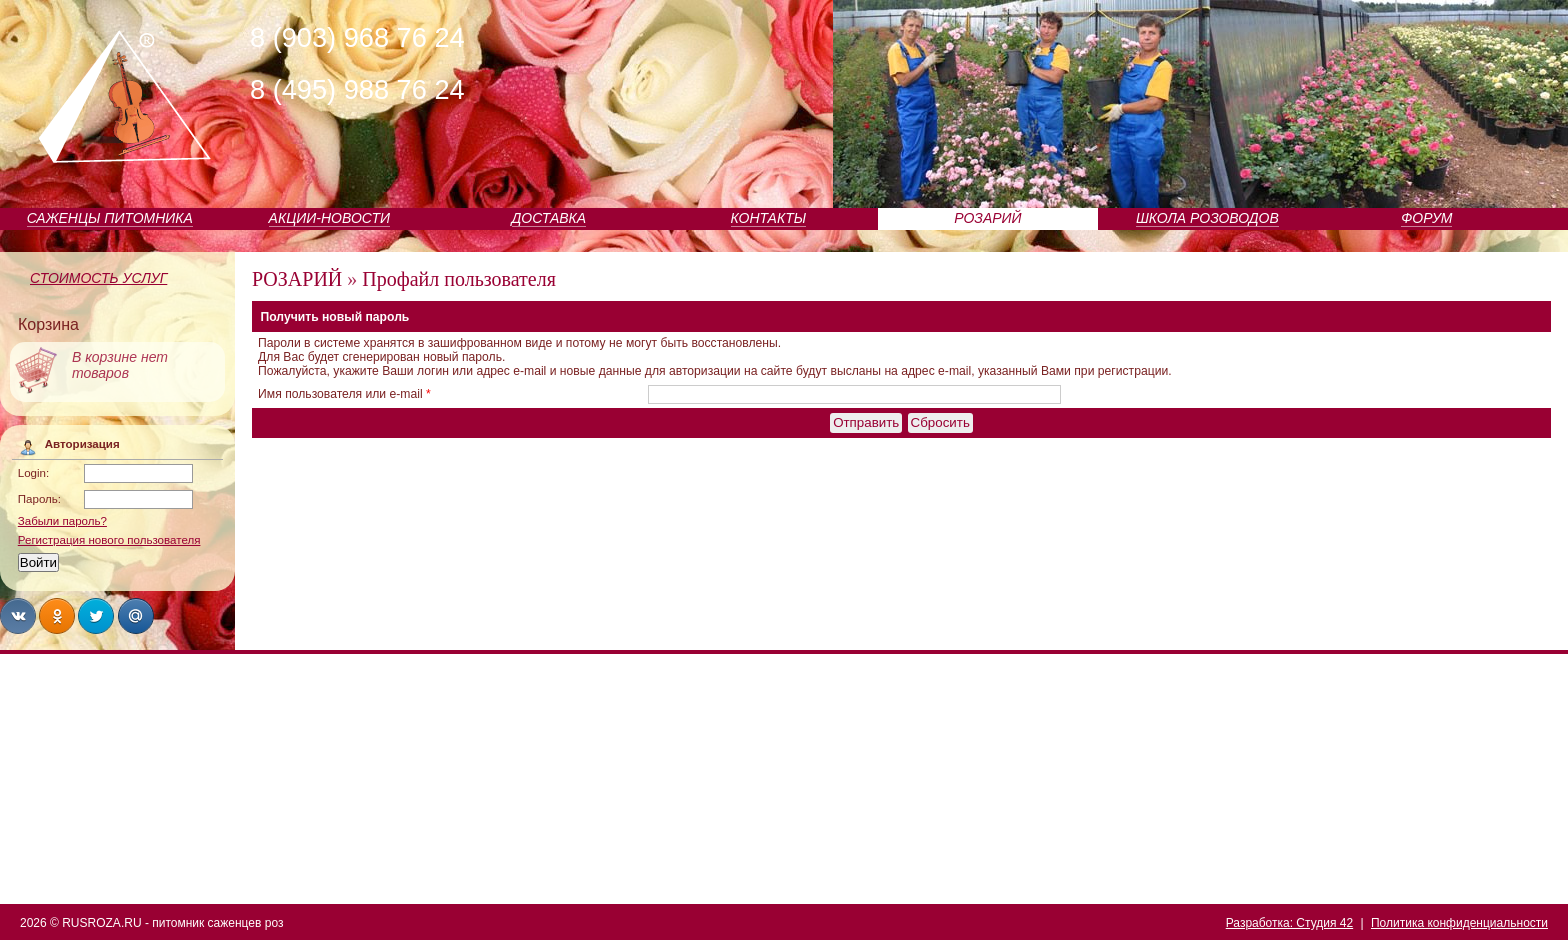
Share (18, 616)
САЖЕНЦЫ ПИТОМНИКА (110, 218)
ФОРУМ (1426, 218)
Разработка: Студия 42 (1289, 923)
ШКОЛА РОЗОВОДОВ (1207, 218)
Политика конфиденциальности (1459, 923)
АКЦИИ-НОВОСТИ (329, 218)
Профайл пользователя (459, 279)
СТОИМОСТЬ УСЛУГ (98, 278)
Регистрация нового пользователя (109, 540)
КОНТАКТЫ (769, 218)
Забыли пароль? (62, 521)
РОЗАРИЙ (987, 218)
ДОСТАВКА (549, 218)
